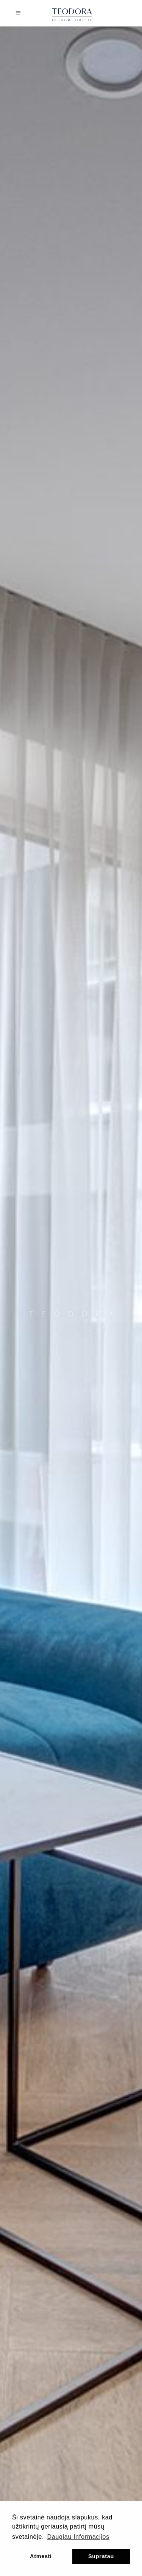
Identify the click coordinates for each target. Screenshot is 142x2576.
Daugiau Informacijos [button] (78, 2536)
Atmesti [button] (41, 2556)
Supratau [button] (101, 2556)
